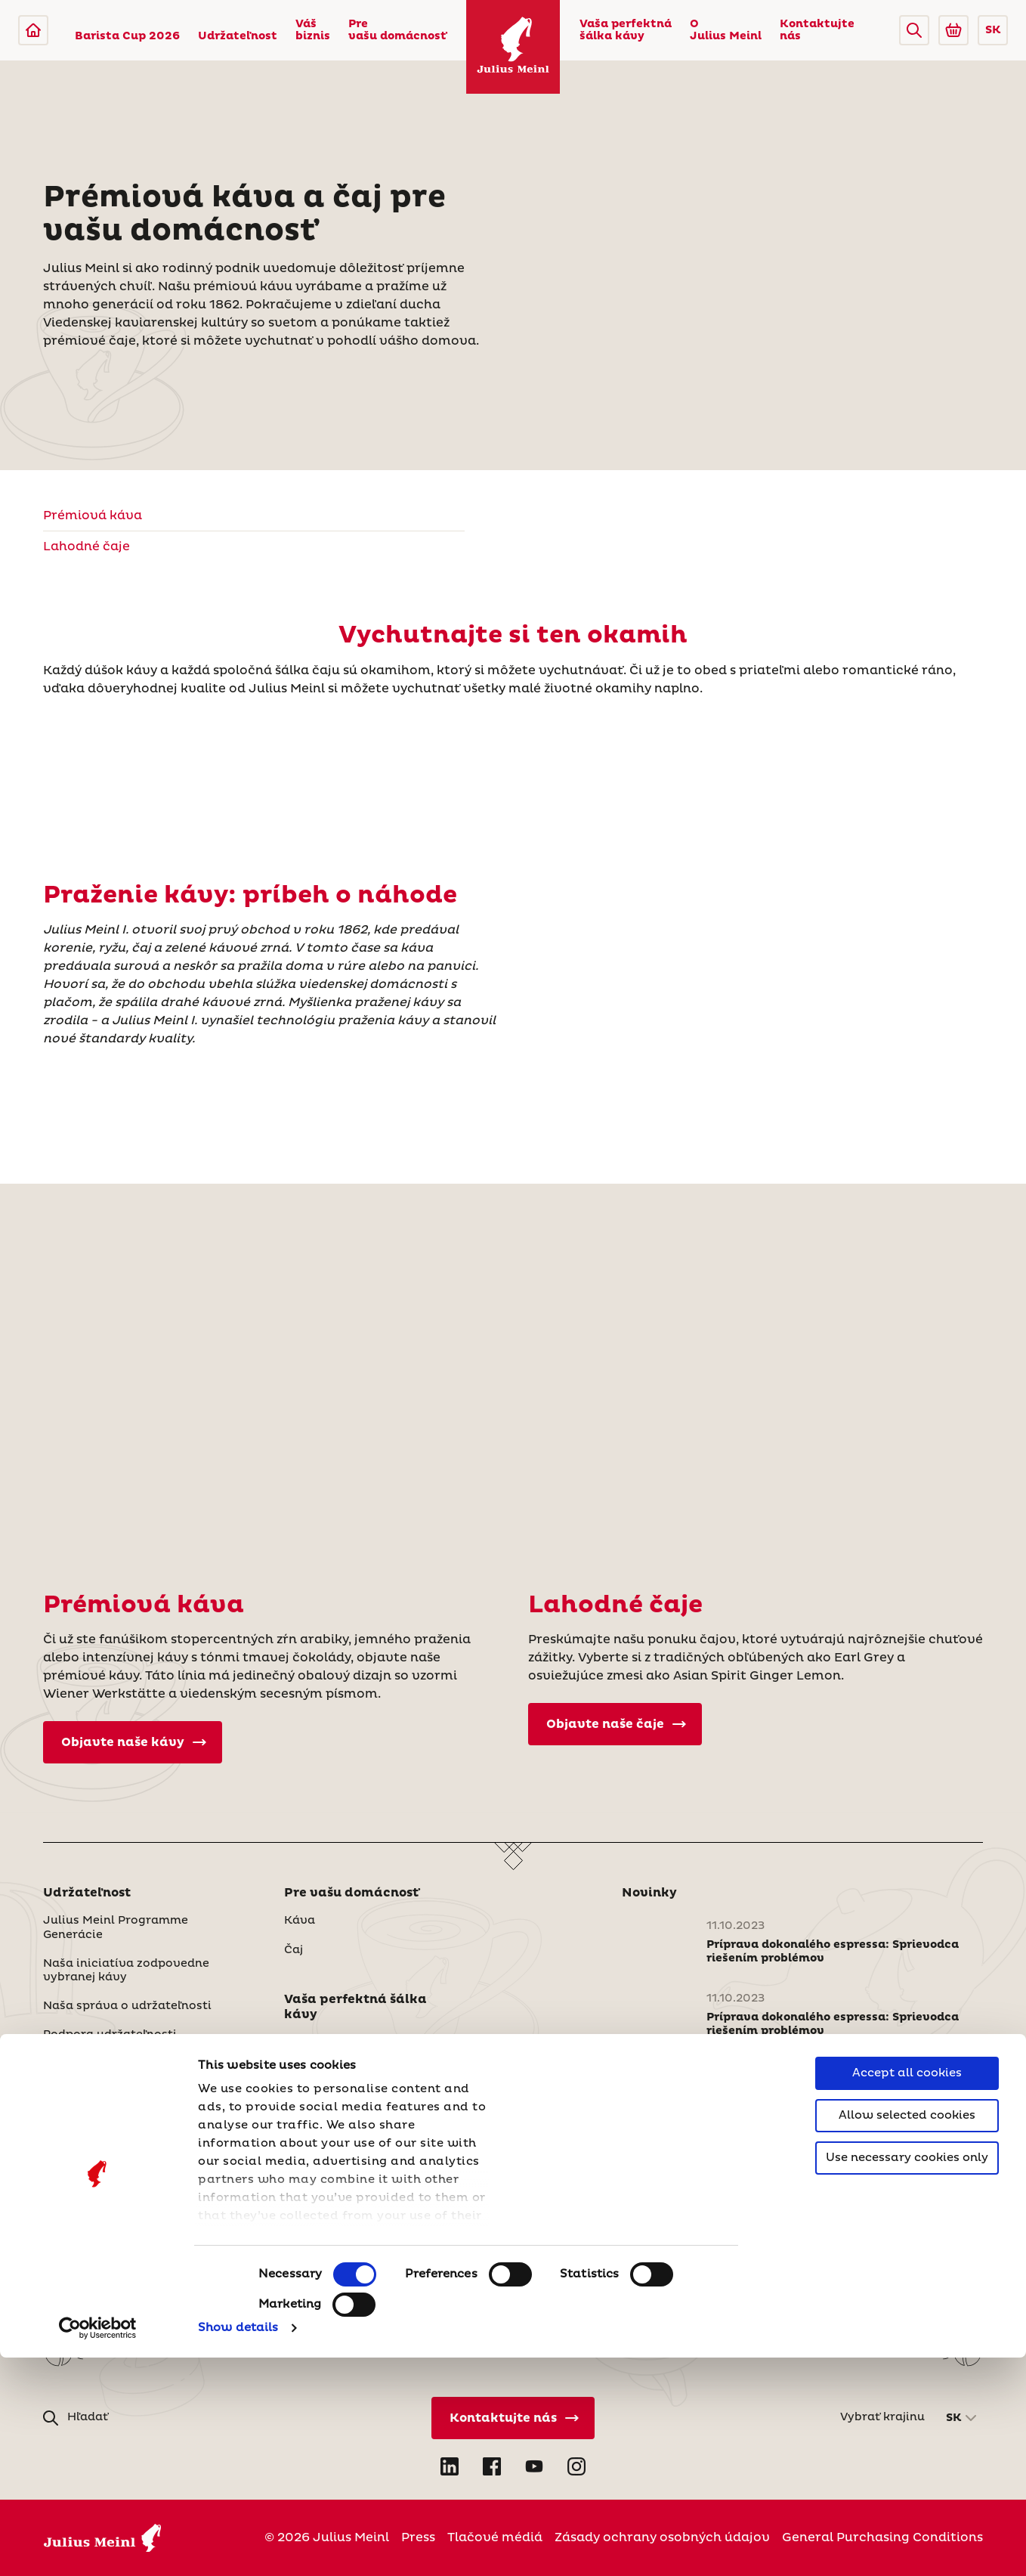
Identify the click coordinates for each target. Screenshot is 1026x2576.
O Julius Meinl (726, 30)
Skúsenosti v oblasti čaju (357, 2071)
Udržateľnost (237, 36)
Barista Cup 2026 (127, 36)
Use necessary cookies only (907, 2376)
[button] (914, 30)
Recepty (308, 2100)
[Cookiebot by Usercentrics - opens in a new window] (98, 2546)
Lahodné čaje (86, 546)
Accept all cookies (907, 2291)
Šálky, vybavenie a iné (108, 2212)
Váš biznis (312, 30)
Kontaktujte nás (817, 30)
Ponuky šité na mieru (105, 2125)
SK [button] (993, 30)
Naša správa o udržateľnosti (127, 2006)
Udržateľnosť (323, 2234)
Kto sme (308, 2177)
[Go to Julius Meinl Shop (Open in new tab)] (953, 30)
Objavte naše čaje (616, 1724)
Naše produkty (86, 2154)
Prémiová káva (92, 515)
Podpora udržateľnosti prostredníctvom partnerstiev (132, 2041)
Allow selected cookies (907, 2334)
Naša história (324, 2205)
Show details (238, 2546)
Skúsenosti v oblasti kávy (359, 2042)
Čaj (293, 1950)
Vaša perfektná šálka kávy (625, 30)
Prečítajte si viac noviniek (706, 2145)
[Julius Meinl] (33, 30)
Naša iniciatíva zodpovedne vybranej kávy (126, 1970)
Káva (299, 1920)
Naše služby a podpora (110, 2184)
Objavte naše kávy (133, 1742)
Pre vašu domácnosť (397, 30)
